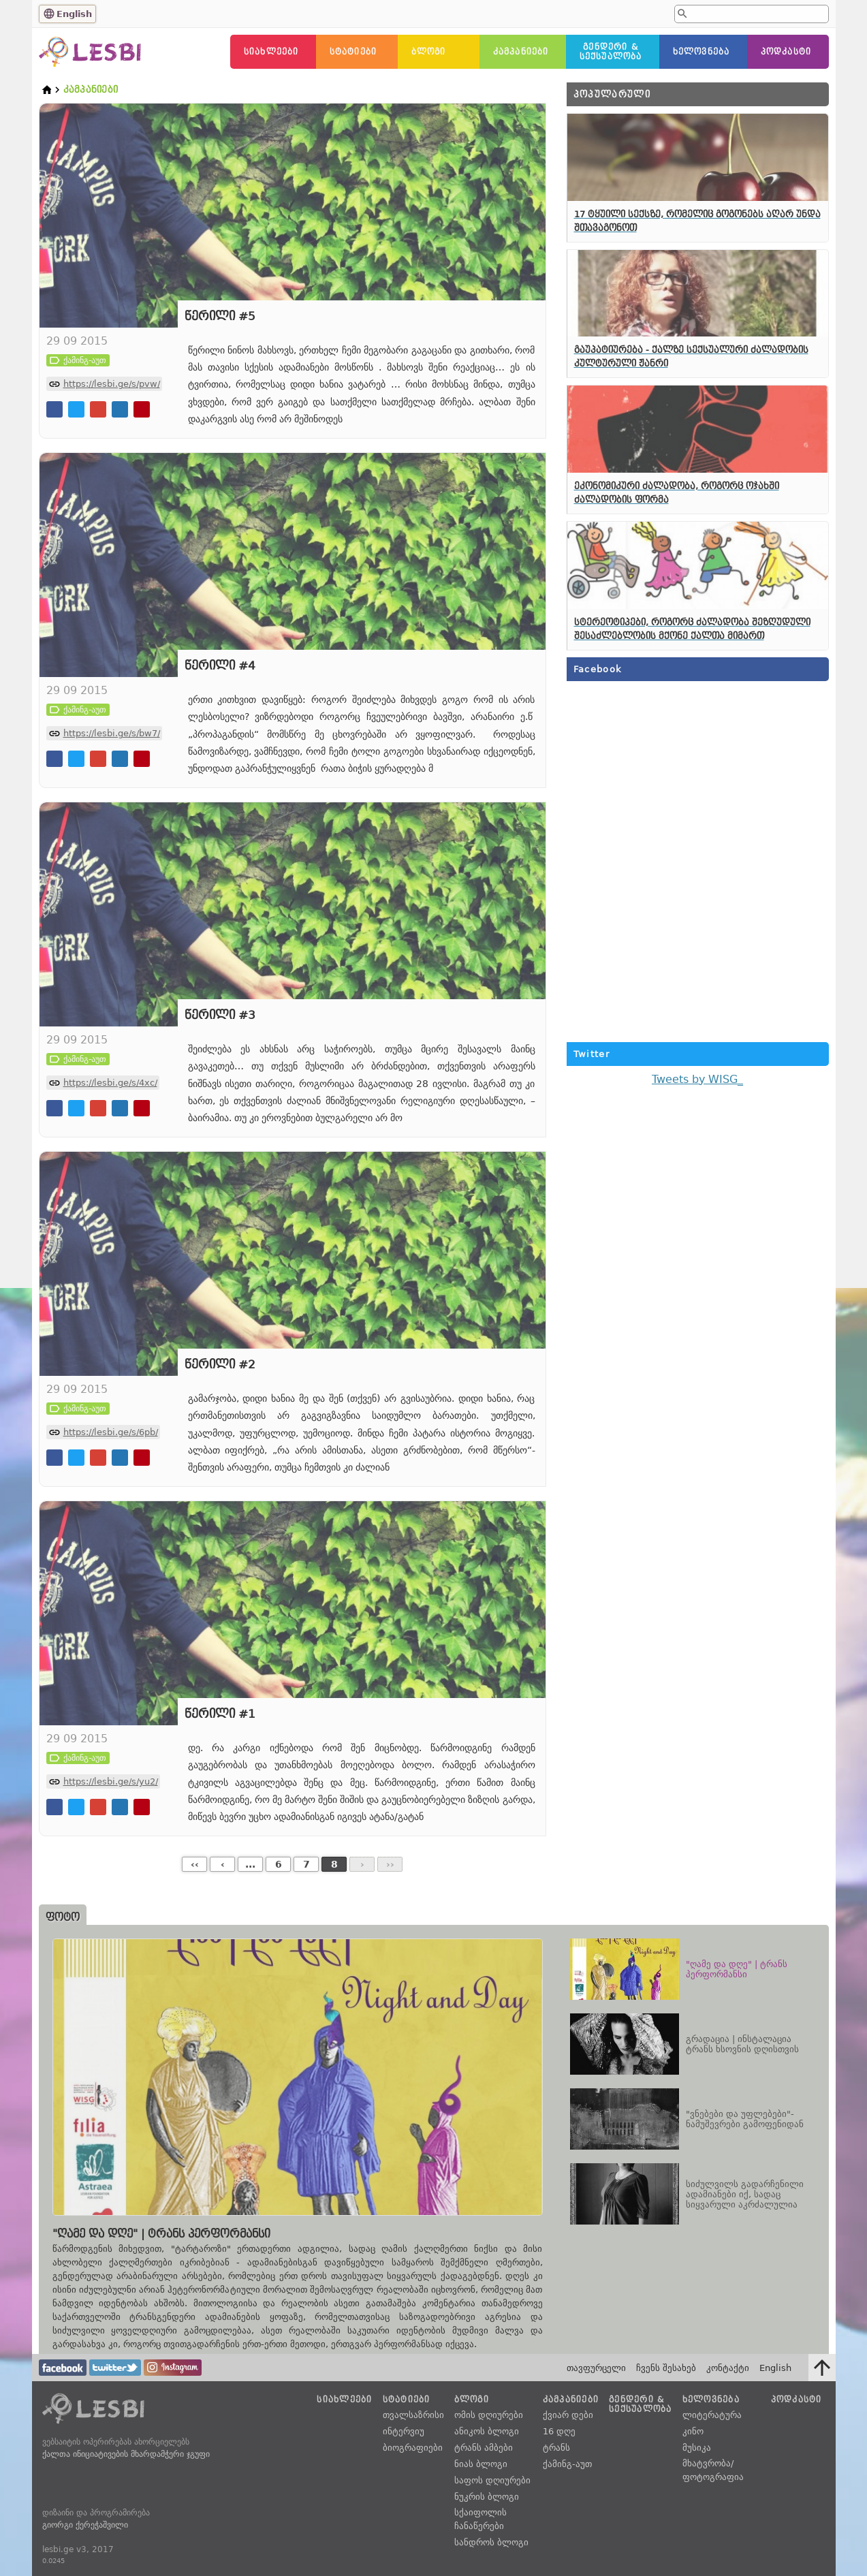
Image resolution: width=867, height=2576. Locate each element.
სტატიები (353, 52)
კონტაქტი (727, 2368)
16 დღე (559, 2431)
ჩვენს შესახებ (666, 2368)
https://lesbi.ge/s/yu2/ (110, 1781)
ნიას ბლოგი (480, 2464)
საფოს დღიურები (492, 2480)
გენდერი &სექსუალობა (611, 51)
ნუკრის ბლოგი (486, 2497)
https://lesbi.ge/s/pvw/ (111, 384)
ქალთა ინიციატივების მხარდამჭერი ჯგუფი (126, 2454)
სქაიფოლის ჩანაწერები (480, 2519)
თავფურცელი (596, 2368)
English (74, 14)
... (250, 1864)
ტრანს (556, 2448)
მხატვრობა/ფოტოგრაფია (713, 2470)
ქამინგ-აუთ (567, 2464)
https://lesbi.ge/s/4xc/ (110, 1083)
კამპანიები (521, 52)
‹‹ (195, 1864)
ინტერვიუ (403, 2431)
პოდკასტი (786, 52)
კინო (693, 2431)
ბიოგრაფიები (413, 2448)
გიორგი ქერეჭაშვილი (85, 2525)
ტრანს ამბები (483, 2448)
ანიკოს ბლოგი (486, 2431)
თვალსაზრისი (413, 2415)
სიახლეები (271, 52)
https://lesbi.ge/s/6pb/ (110, 1432)
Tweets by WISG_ (697, 1079)
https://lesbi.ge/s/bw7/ (111, 733)
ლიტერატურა (712, 2415)
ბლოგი (428, 52)
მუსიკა (696, 2448)
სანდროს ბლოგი (491, 2542)
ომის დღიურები (488, 2415)
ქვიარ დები (568, 2415)
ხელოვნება (701, 52)
